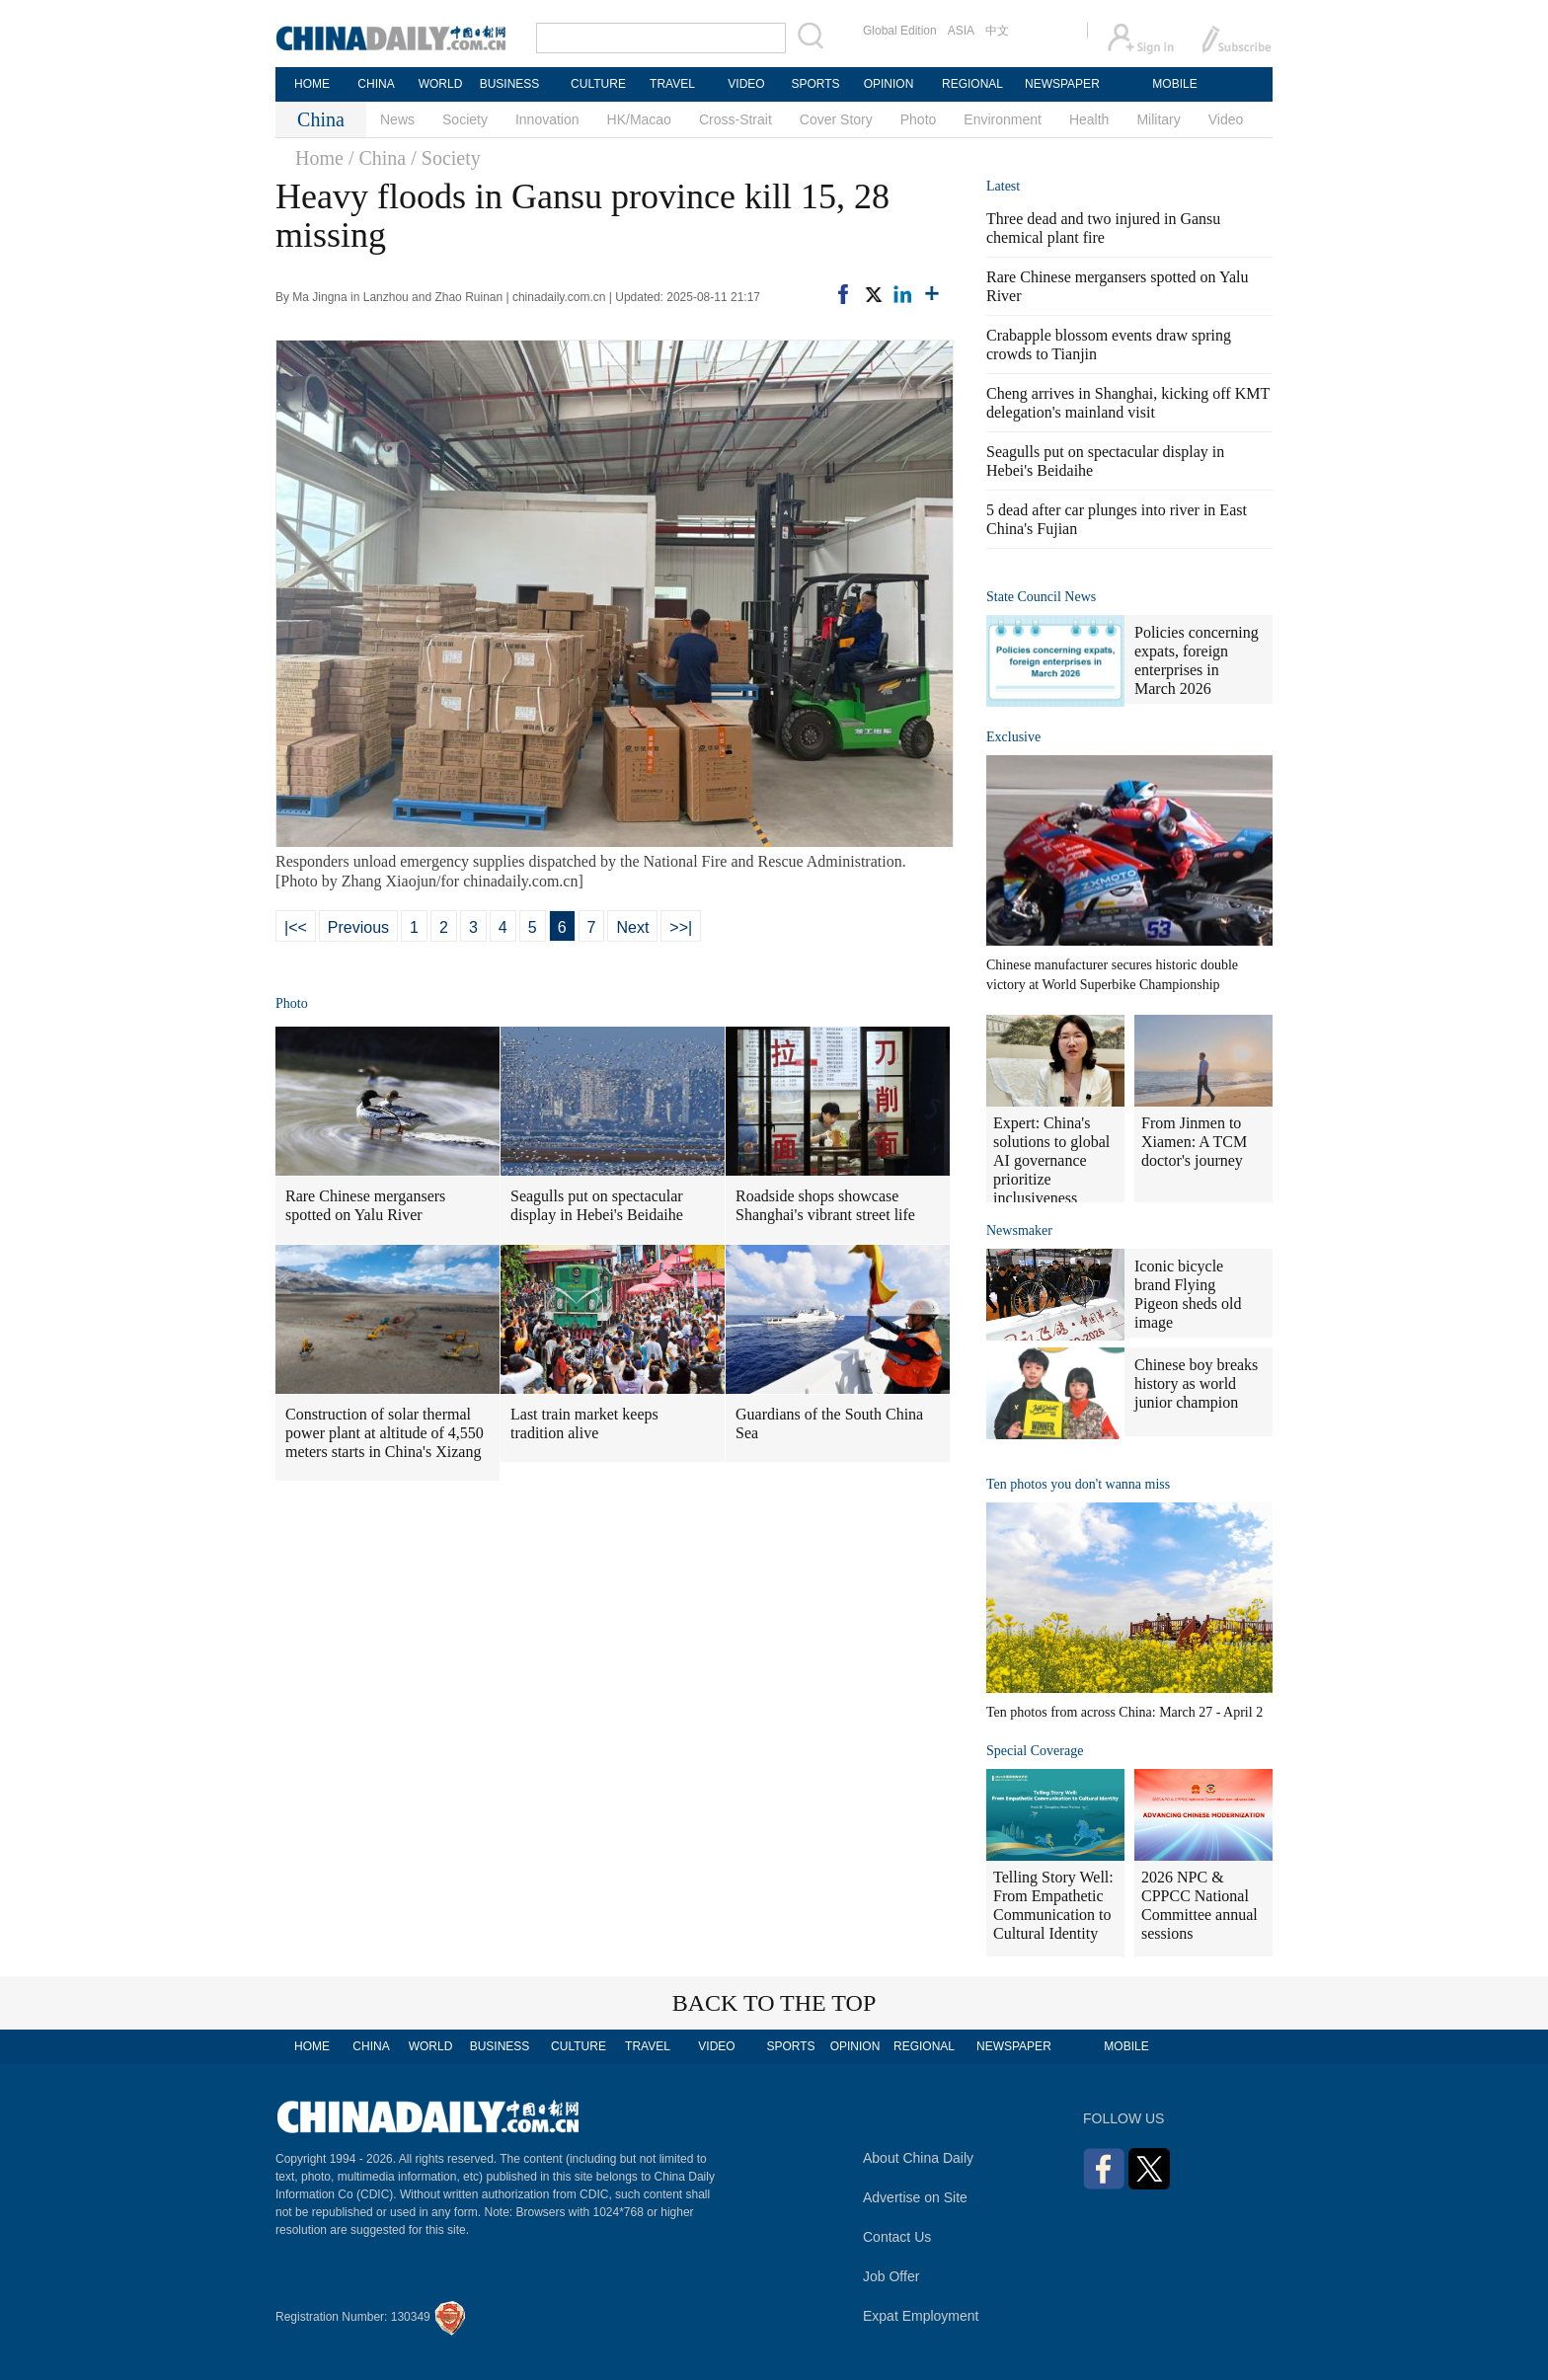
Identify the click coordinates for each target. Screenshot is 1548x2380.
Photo (918, 119)
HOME (312, 84)
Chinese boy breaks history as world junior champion (1196, 1383)
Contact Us (897, 2237)
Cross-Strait (735, 119)
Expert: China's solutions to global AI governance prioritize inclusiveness (1051, 1160)
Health (1089, 119)
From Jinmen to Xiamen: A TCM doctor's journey (1194, 1141)
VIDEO (746, 84)
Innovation (547, 119)
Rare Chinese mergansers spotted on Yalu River (365, 1205)
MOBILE (1174, 84)
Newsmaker (1019, 1230)
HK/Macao (639, 119)
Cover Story (836, 119)
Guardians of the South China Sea (829, 1423)
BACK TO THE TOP (774, 2003)
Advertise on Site (915, 2197)
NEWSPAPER (1061, 84)
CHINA (375, 84)
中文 (997, 31)
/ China (377, 158)
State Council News (1041, 596)
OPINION (889, 84)
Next (632, 927)
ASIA (961, 31)
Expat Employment (921, 2316)
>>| (680, 927)
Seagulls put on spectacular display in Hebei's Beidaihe (596, 1205)
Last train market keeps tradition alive (584, 1423)
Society (465, 119)
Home (319, 158)
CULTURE (598, 84)
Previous (358, 927)
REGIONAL (972, 84)
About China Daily (918, 2158)
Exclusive (1013, 736)
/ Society (446, 158)
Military (1158, 119)
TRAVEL (672, 84)
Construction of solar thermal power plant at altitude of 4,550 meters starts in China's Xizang (384, 1433)
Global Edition (900, 31)
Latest (1003, 186)
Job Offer (891, 2276)
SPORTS (815, 84)
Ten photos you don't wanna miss (1078, 1484)
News (397, 119)
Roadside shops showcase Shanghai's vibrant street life (825, 1205)
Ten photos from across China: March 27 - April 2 (1124, 1712)
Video (1226, 119)
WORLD (441, 84)
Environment (1003, 119)
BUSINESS (510, 84)
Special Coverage (1034, 1750)
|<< (295, 927)
